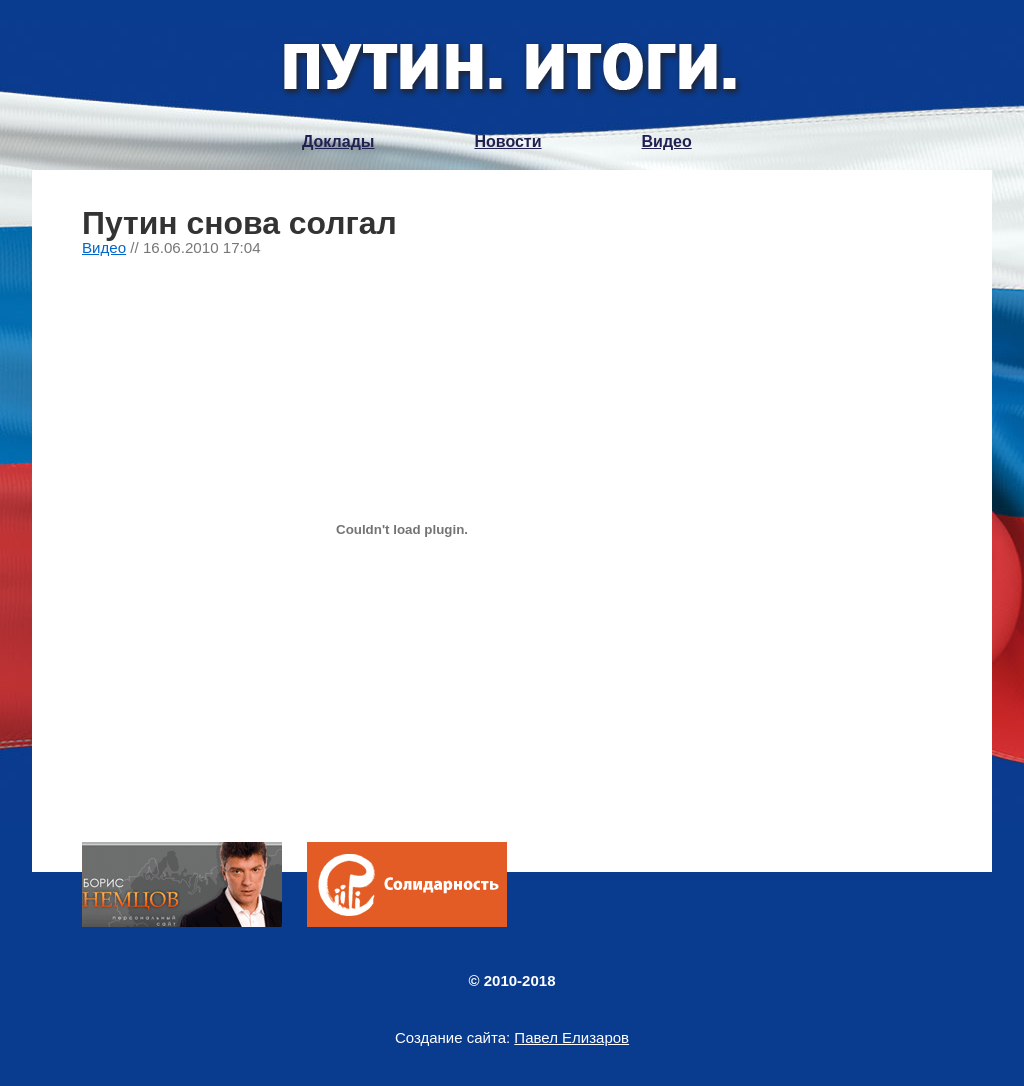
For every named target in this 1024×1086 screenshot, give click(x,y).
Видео (667, 141)
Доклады (338, 141)
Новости (507, 141)
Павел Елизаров (571, 1037)
